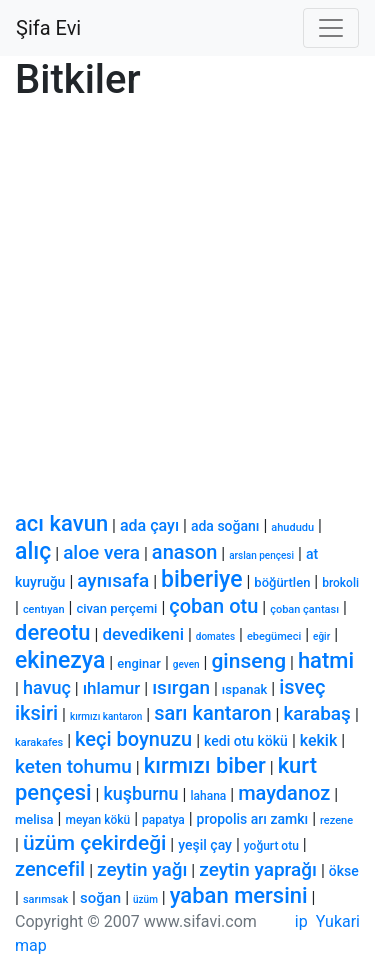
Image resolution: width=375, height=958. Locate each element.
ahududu (292, 527)
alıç (33, 551)
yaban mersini (239, 895)
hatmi (326, 660)
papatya (163, 820)
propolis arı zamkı (253, 819)
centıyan (44, 609)
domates (215, 636)
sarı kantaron (212, 713)
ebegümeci (274, 636)
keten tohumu (73, 766)
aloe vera (101, 552)
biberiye (201, 579)
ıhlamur (112, 688)
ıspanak (244, 689)
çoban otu (213, 606)
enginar (139, 663)
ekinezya (60, 660)
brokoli (340, 583)
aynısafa (113, 580)
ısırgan (181, 687)
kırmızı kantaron (106, 716)
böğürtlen (282, 582)
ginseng (248, 661)
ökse (344, 871)
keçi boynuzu (133, 739)
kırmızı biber (205, 765)
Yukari (338, 921)
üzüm (145, 899)
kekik (319, 740)
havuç (47, 687)
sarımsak (45, 899)
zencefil (50, 869)
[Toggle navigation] (331, 28)
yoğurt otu (271, 846)
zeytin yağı (142, 869)
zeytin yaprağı (258, 869)
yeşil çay (205, 845)
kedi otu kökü (246, 741)
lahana (208, 796)
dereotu (53, 632)
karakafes (39, 742)
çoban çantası (304, 609)
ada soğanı (225, 526)
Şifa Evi (48, 28)
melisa (34, 819)
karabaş (316, 713)
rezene (336, 820)
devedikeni (143, 634)
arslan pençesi (261, 555)
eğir (321, 636)
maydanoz (284, 793)
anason (184, 552)
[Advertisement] (187, 299)
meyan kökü (97, 820)
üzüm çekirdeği (95, 843)
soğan (100, 898)
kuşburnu (140, 793)
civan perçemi (116, 608)
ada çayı (149, 525)
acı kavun (61, 523)
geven (186, 664)
